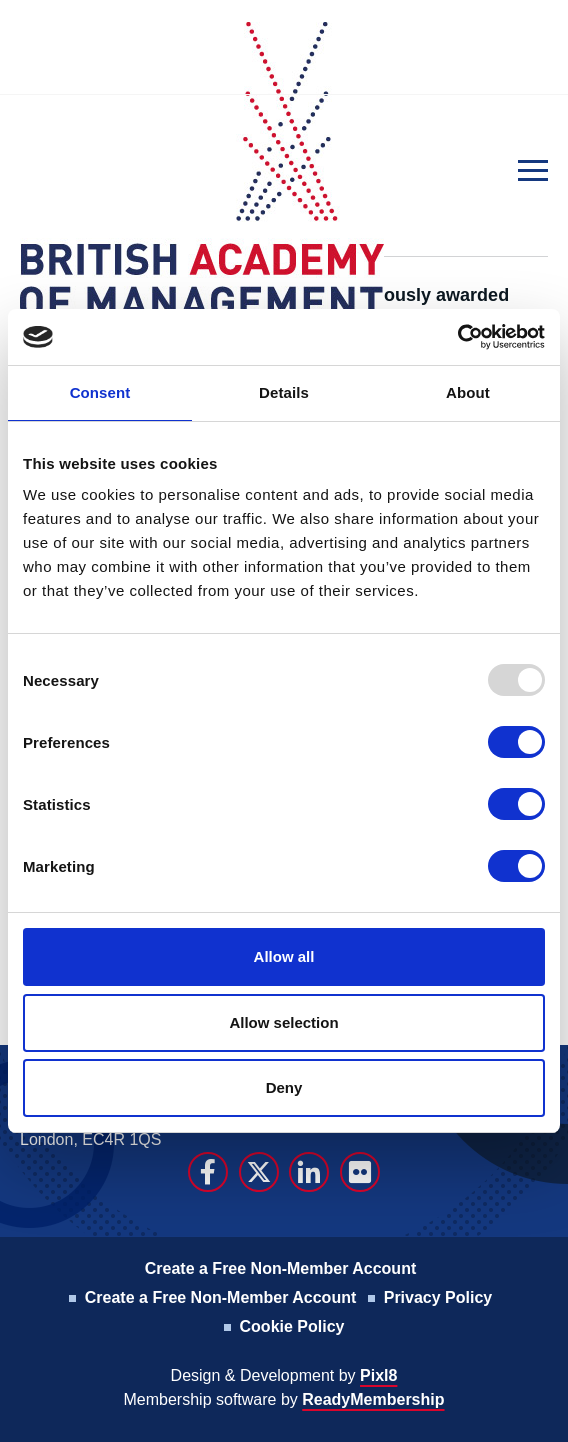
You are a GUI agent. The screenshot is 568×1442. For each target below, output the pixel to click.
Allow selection (283, 1022)
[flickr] (360, 1172)
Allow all (284, 956)
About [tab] (468, 392)
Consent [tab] (100, 392)
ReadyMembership (373, 1399)
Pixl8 (378, 1375)
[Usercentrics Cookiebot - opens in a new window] (457, 337)
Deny (284, 1087)
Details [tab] (284, 392)
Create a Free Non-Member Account (280, 1268)
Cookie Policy (292, 1326)
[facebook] (208, 1172)
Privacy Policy (438, 1297)
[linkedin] (309, 1172)
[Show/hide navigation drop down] (533, 170)
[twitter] (259, 1172)
